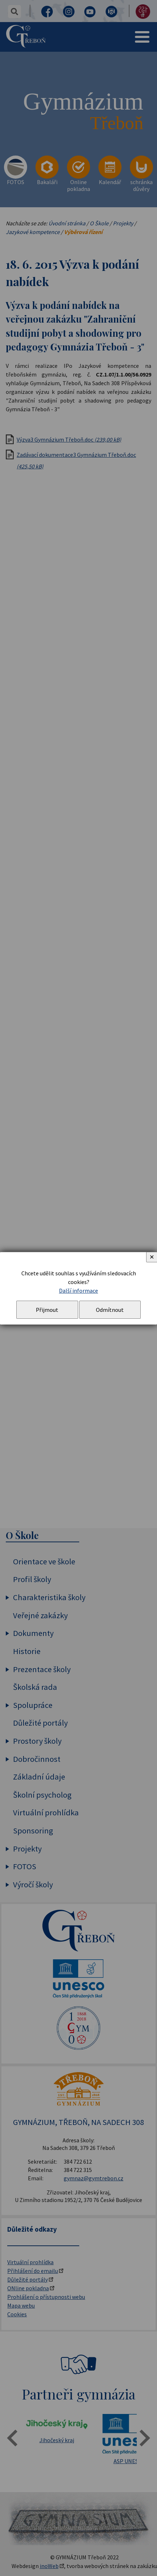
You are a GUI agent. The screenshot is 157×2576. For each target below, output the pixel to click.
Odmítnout (110, 1309)
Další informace (78, 1290)
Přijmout (47, 1309)
